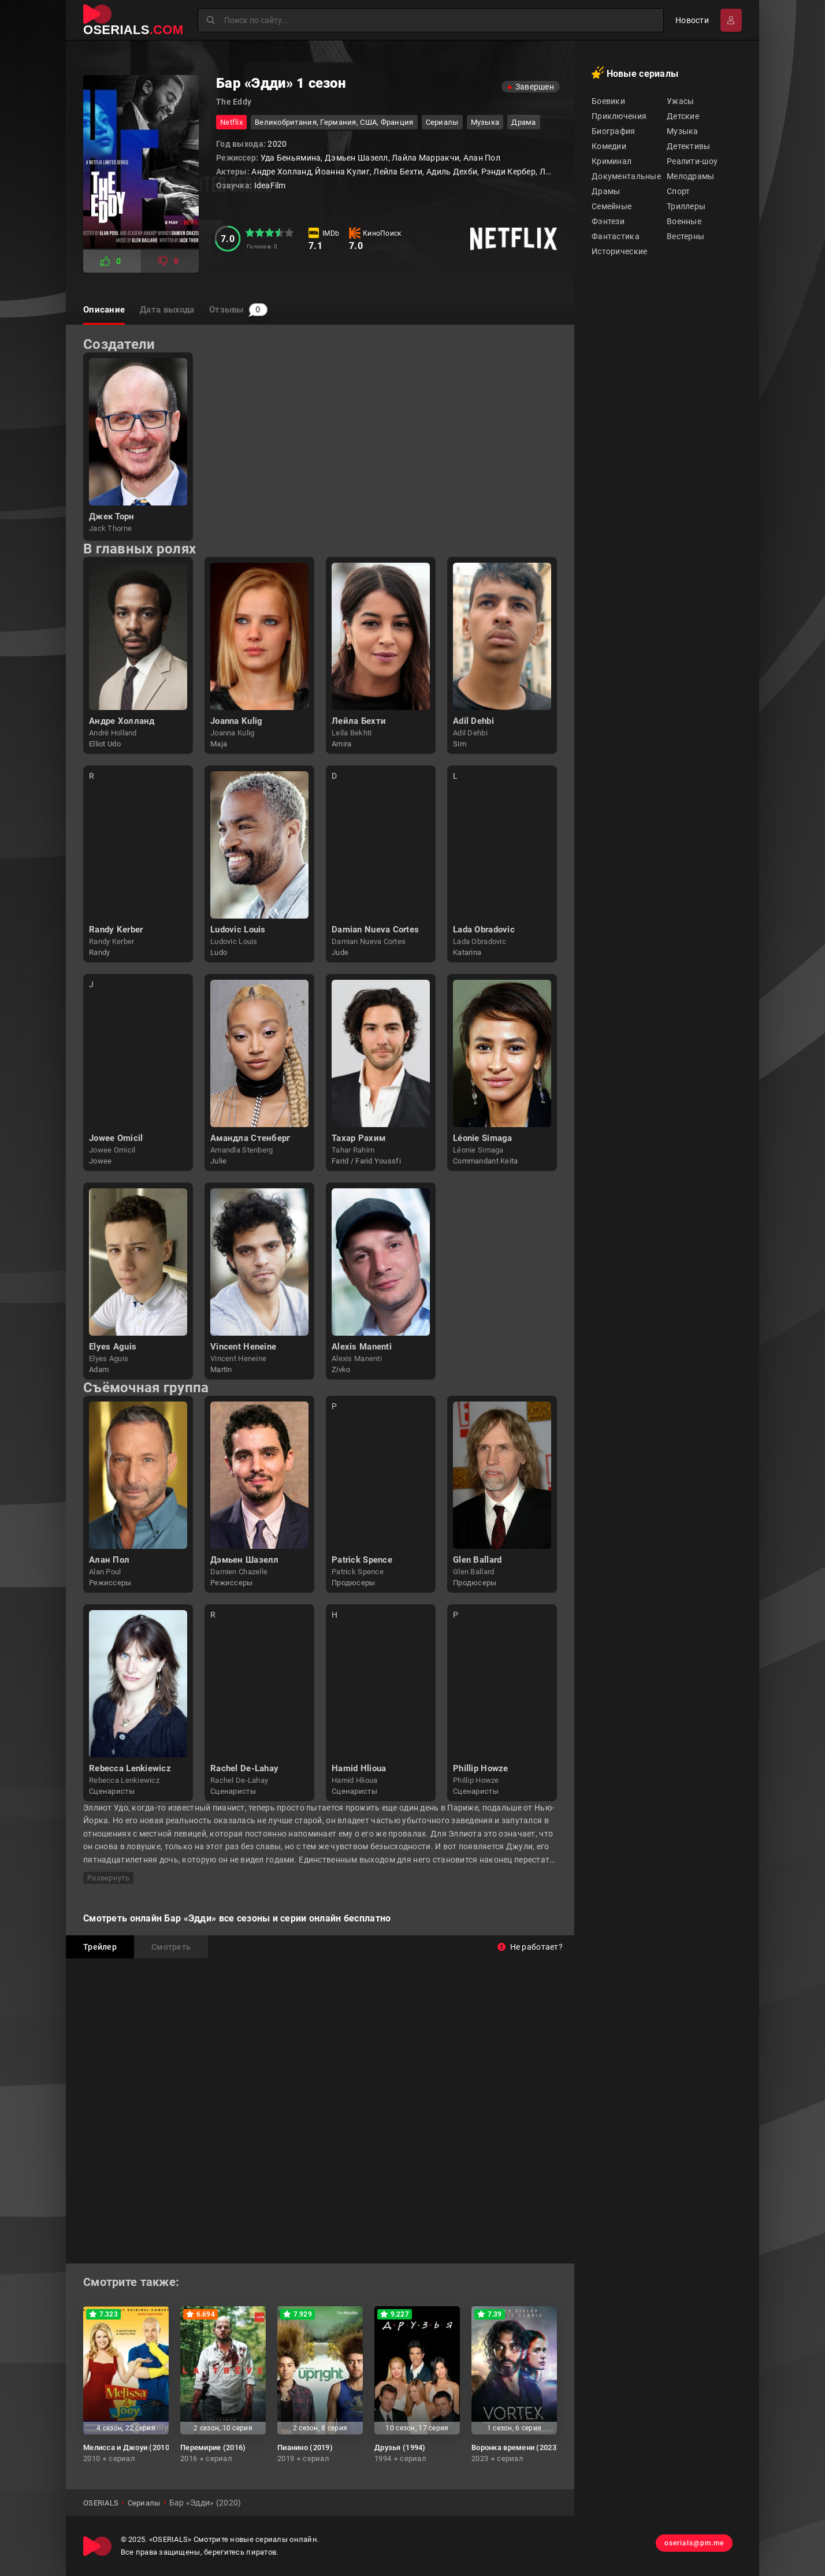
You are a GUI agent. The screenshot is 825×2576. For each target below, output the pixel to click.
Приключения (619, 116)
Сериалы (442, 122)
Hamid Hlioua (359, 1768)
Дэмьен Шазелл (244, 1560)
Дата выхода (179, 309)
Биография (614, 131)
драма (523, 122)
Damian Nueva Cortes (375, 929)
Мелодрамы (691, 176)
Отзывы (262, 310)
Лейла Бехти (359, 721)
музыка (485, 122)
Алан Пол (109, 1560)
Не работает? (530, 1946)
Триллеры (686, 206)
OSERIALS (102, 2502)
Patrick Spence (362, 1560)
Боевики (608, 101)
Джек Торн (112, 516)
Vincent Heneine (243, 1346)
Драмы (606, 191)
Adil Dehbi (473, 721)
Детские (683, 116)
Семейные (611, 206)
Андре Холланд (122, 721)
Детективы (689, 146)
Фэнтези (608, 221)
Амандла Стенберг (250, 1138)
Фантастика (616, 236)
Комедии (609, 146)
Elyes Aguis (112, 1346)
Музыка (682, 131)
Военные (684, 221)
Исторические (619, 251)
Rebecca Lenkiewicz (130, 1768)
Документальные (626, 176)
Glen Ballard (477, 1560)
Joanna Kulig (236, 721)
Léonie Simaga (482, 1138)
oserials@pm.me (686, 2546)
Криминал (611, 161)
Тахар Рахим (358, 1138)
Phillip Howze (480, 1768)
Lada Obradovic (484, 929)
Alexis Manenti (362, 1346)
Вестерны (685, 236)
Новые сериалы (635, 72)
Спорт (678, 191)
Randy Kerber (116, 929)
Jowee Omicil (116, 1138)
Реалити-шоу (692, 161)
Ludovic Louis (238, 929)
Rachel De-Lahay (244, 1768)
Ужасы (680, 101)
